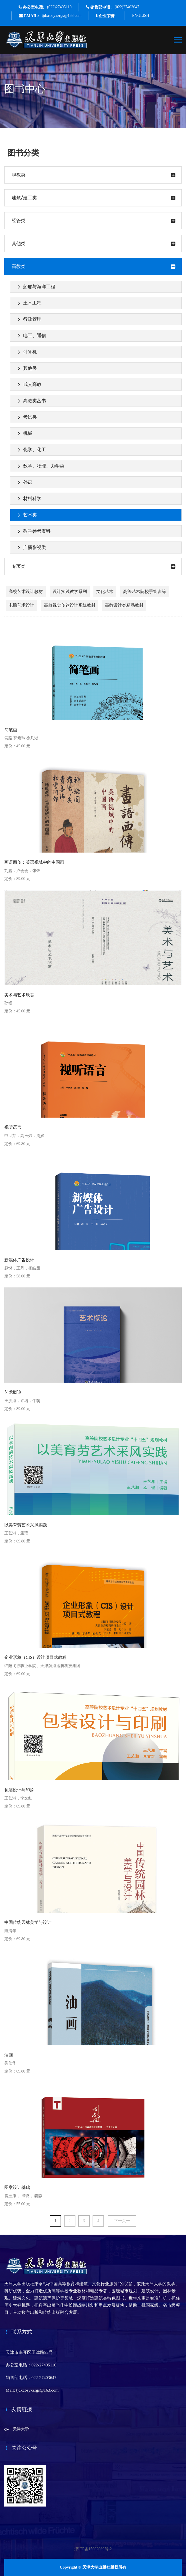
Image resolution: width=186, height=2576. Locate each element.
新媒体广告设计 (19, 1260)
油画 (8, 2055)
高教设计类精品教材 (124, 605)
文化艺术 (104, 591)
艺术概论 (12, 1392)
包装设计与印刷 (19, 1790)
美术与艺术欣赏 (19, 995)
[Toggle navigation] (178, 40)
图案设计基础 (17, 2187)
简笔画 (10, 730)
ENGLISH (140, 15)
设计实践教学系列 (70, 591)
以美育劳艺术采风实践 (25, 1525)
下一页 (122, 2221)
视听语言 (12, 1127)
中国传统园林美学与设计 (27, 1922)
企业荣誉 (107, 16)
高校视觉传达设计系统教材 (69, 605)
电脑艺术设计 (21, 605)
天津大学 (21, 2429)
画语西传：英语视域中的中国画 (34, 862)
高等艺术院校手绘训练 (144, 591)
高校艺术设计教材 (26, 591)
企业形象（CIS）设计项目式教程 (35, 1657)
